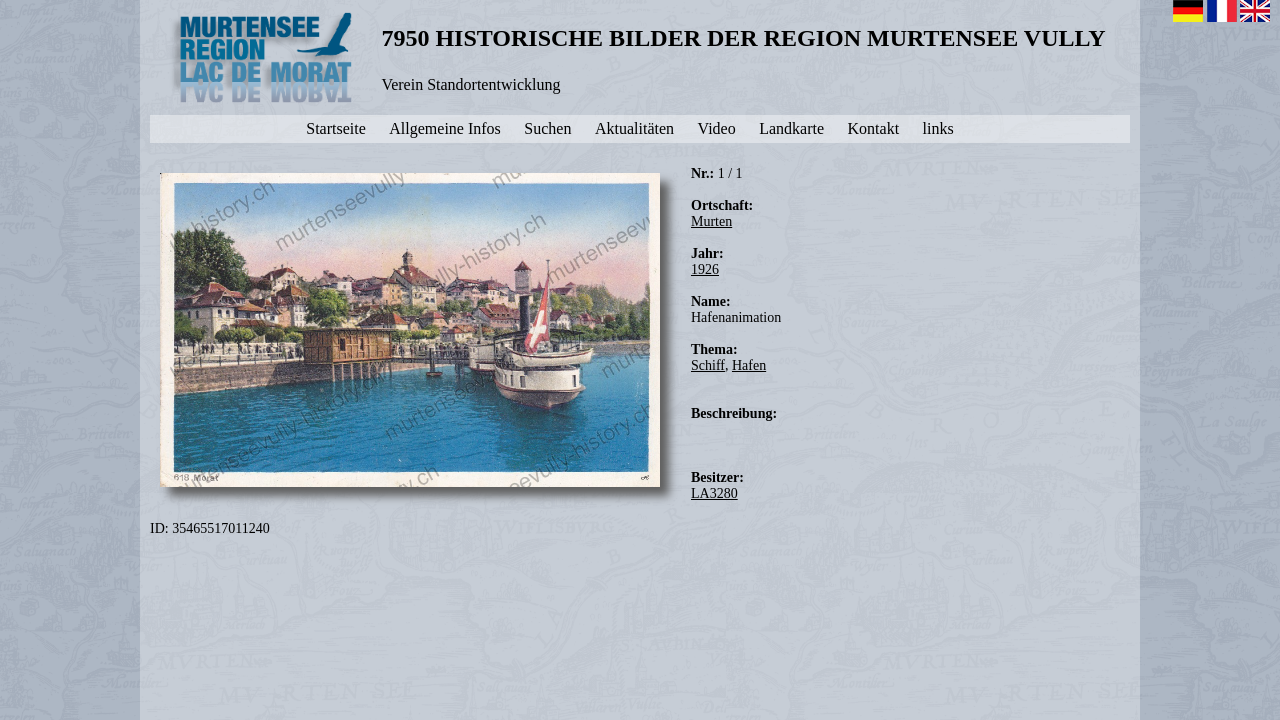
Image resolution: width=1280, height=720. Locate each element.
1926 (705, 269)
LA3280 (714, 493)
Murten (711, 221)
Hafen (749, 365)
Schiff (708, 365)
